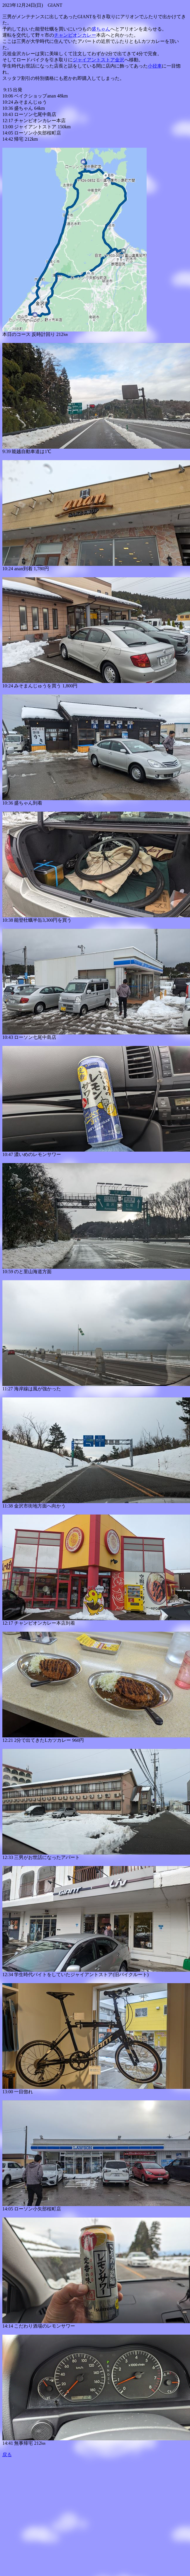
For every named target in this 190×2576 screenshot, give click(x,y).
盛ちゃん (100, 28)
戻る (7, 2454)
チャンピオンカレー (75, 35)
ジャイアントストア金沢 (98, 59)
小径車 (155, 65)
